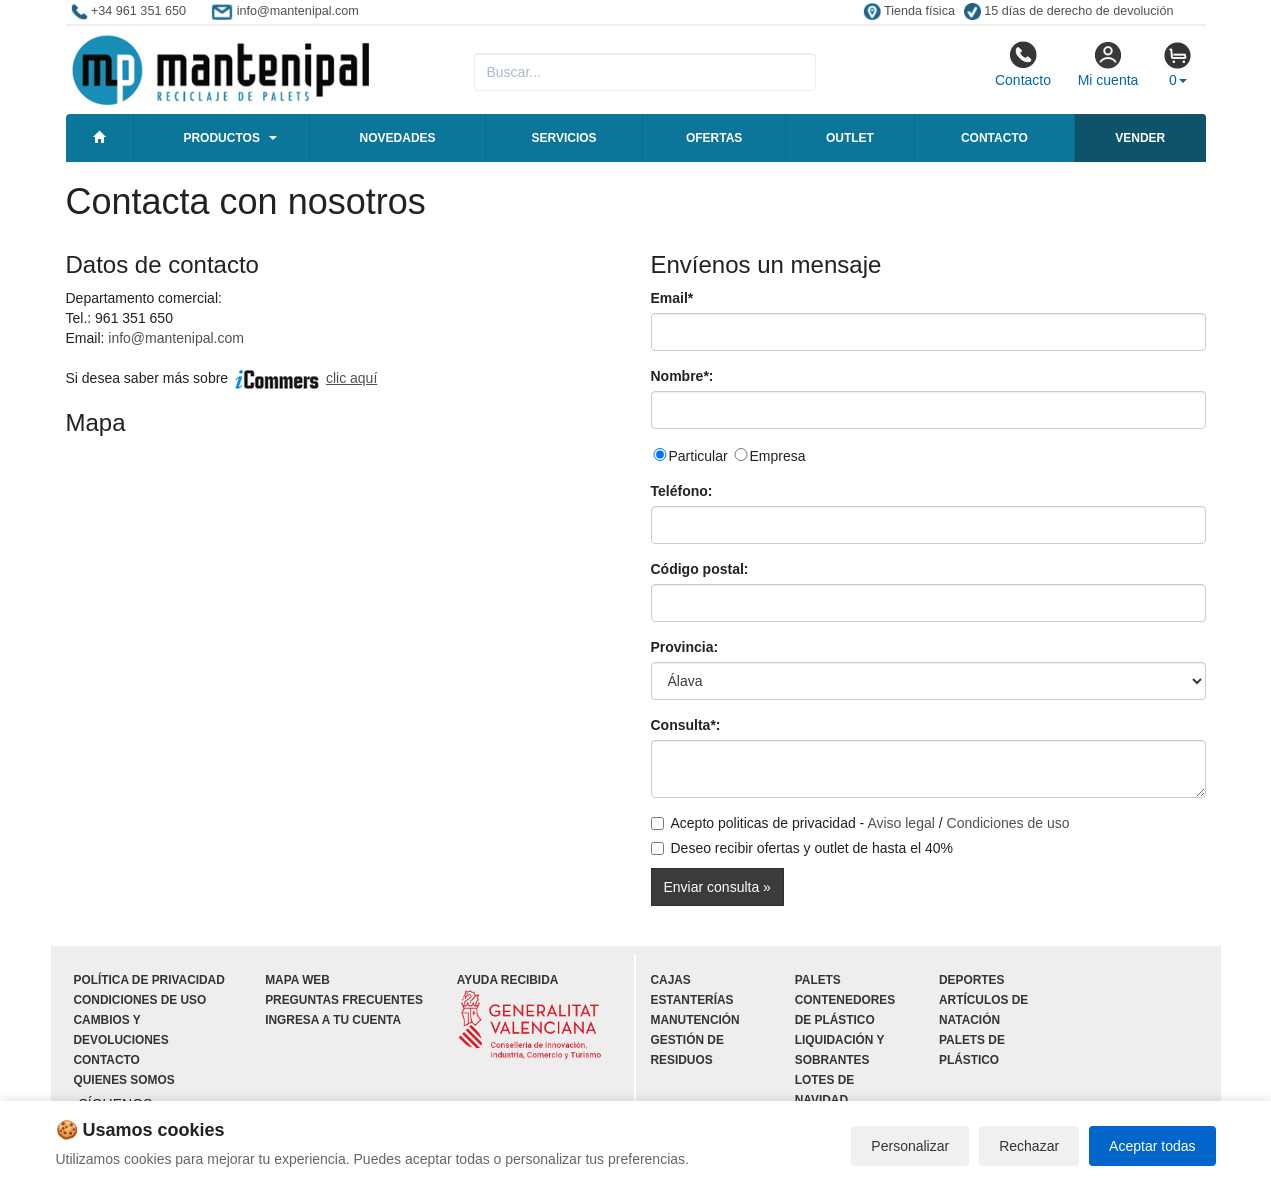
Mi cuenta (1108, 64)
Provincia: (685, 647)
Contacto (1023, 64)
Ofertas (714, 138)
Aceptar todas (1152, 1146)
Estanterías (692, 1000)
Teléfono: (682, 491)
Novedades (398, 138)
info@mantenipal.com (176, 338)
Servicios (563, 138)
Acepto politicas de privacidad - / (860, 823)
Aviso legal (900, 823)
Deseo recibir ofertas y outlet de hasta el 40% (802, 848)
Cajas (671, 980)
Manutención (695, 1020)
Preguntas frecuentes (344, 1000)
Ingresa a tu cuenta (333, 1020)
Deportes (971, 980)
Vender (1140, 138)
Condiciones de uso (1008, 823)
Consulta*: (686, 725)
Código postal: (700, 569)
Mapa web (297, 980)
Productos (221, 138)
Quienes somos (124, 1080)
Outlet (850, 138)
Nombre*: (682, 376)
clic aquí (351, 378)
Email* (672, 298)
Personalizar (910, 1146)
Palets (818, 980)
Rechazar (1029, 1146)
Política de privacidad (149, 980)
